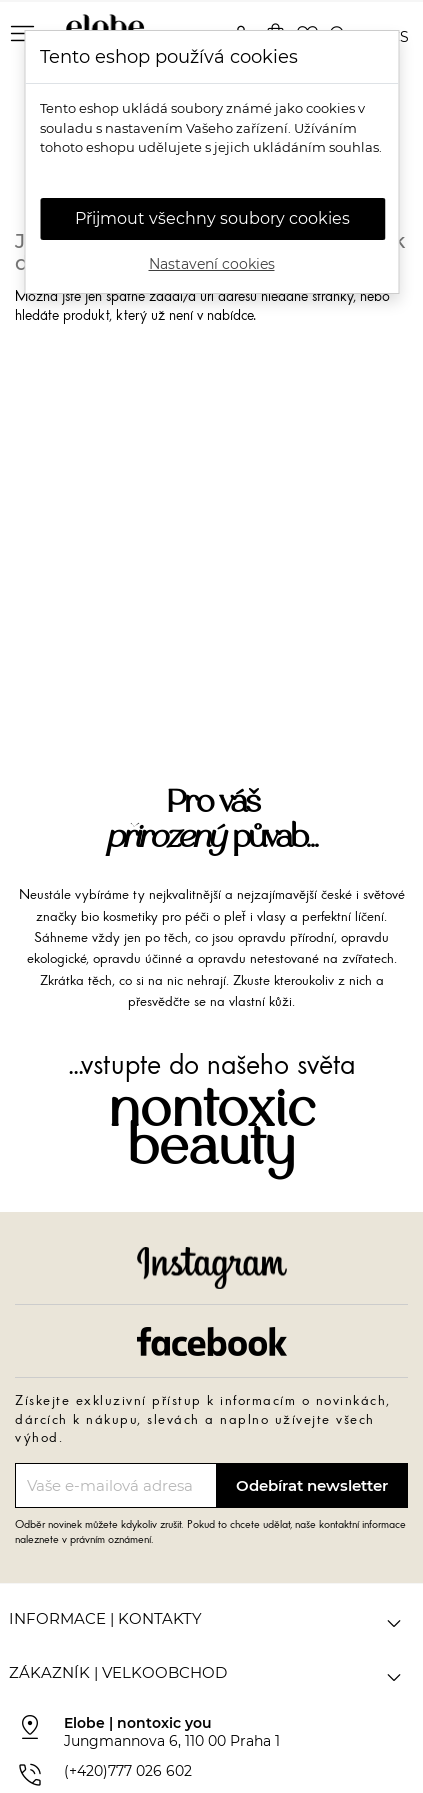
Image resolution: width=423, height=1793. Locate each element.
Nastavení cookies (212, 264)
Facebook (212, 1341)
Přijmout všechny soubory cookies (212, 218)
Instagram (212, 1268)
